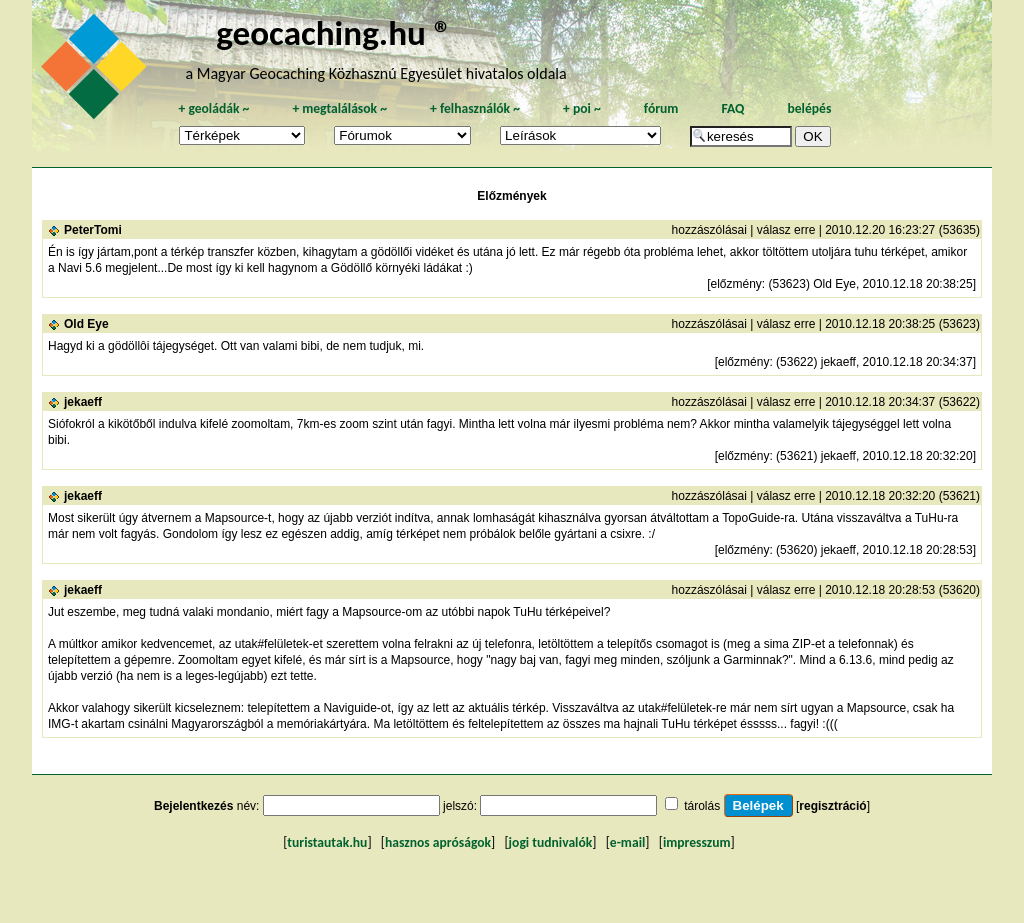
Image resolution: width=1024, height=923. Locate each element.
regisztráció (832, 806)
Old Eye (86, 324)
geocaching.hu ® (334, 32)
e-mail (627, 842)
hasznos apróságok (438, 842)
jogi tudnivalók (551, 842)
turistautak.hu (327, 842)
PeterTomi (93, 230)
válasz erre (786, 230)
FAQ (732, 108)
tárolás (702, 806)
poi (582, 108)
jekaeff (83, 402)
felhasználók (475, 108)
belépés (809, 108)
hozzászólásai (709, 230)
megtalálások (339, 108)
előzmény (735, 284)
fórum (661, 108)
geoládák (213, 108)
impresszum (697, 842)
